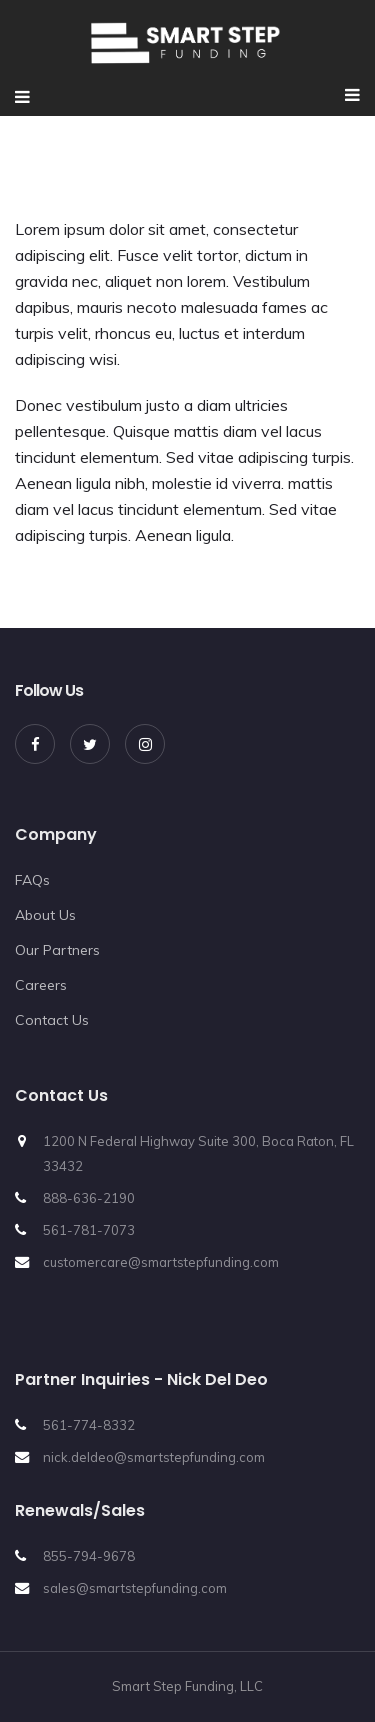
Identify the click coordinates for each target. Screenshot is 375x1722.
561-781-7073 (89, 1230)
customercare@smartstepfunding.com (161, 1262)
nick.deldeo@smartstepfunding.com (154, 1457)
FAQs (32, 880)
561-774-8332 (89, 1425)
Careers (41, 985)
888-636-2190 (89, 1198)
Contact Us (52, 1020)
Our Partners (57, 950)
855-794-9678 (89, 1556)
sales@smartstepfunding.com (135, 1588)
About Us (45, 915)
